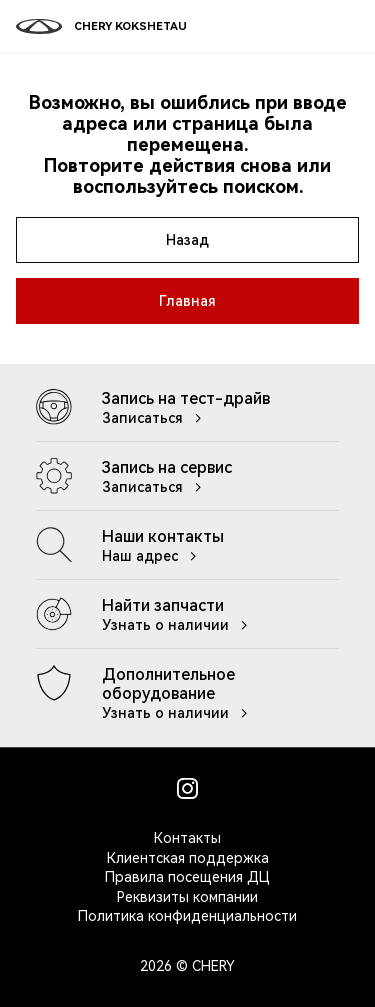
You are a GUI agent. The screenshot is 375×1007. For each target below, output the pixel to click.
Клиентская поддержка (188, 858)
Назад (187, 240)
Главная (187, 301)
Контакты (187, 838)
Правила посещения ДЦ (187, 877)
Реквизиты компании (187, 897)
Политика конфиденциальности (187, 916)
